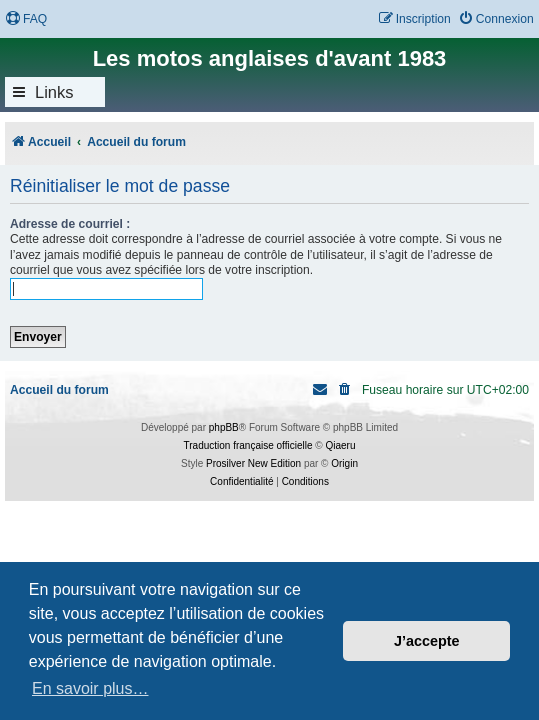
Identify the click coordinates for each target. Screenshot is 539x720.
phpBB (224, 427)
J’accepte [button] (427, 641)
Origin (344, 463)
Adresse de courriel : (70, 224)
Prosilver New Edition (253, 463)
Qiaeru (340, 445)
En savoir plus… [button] (90, 688)
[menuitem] (26, 19)
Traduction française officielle (248, 445)
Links (54, 92)
